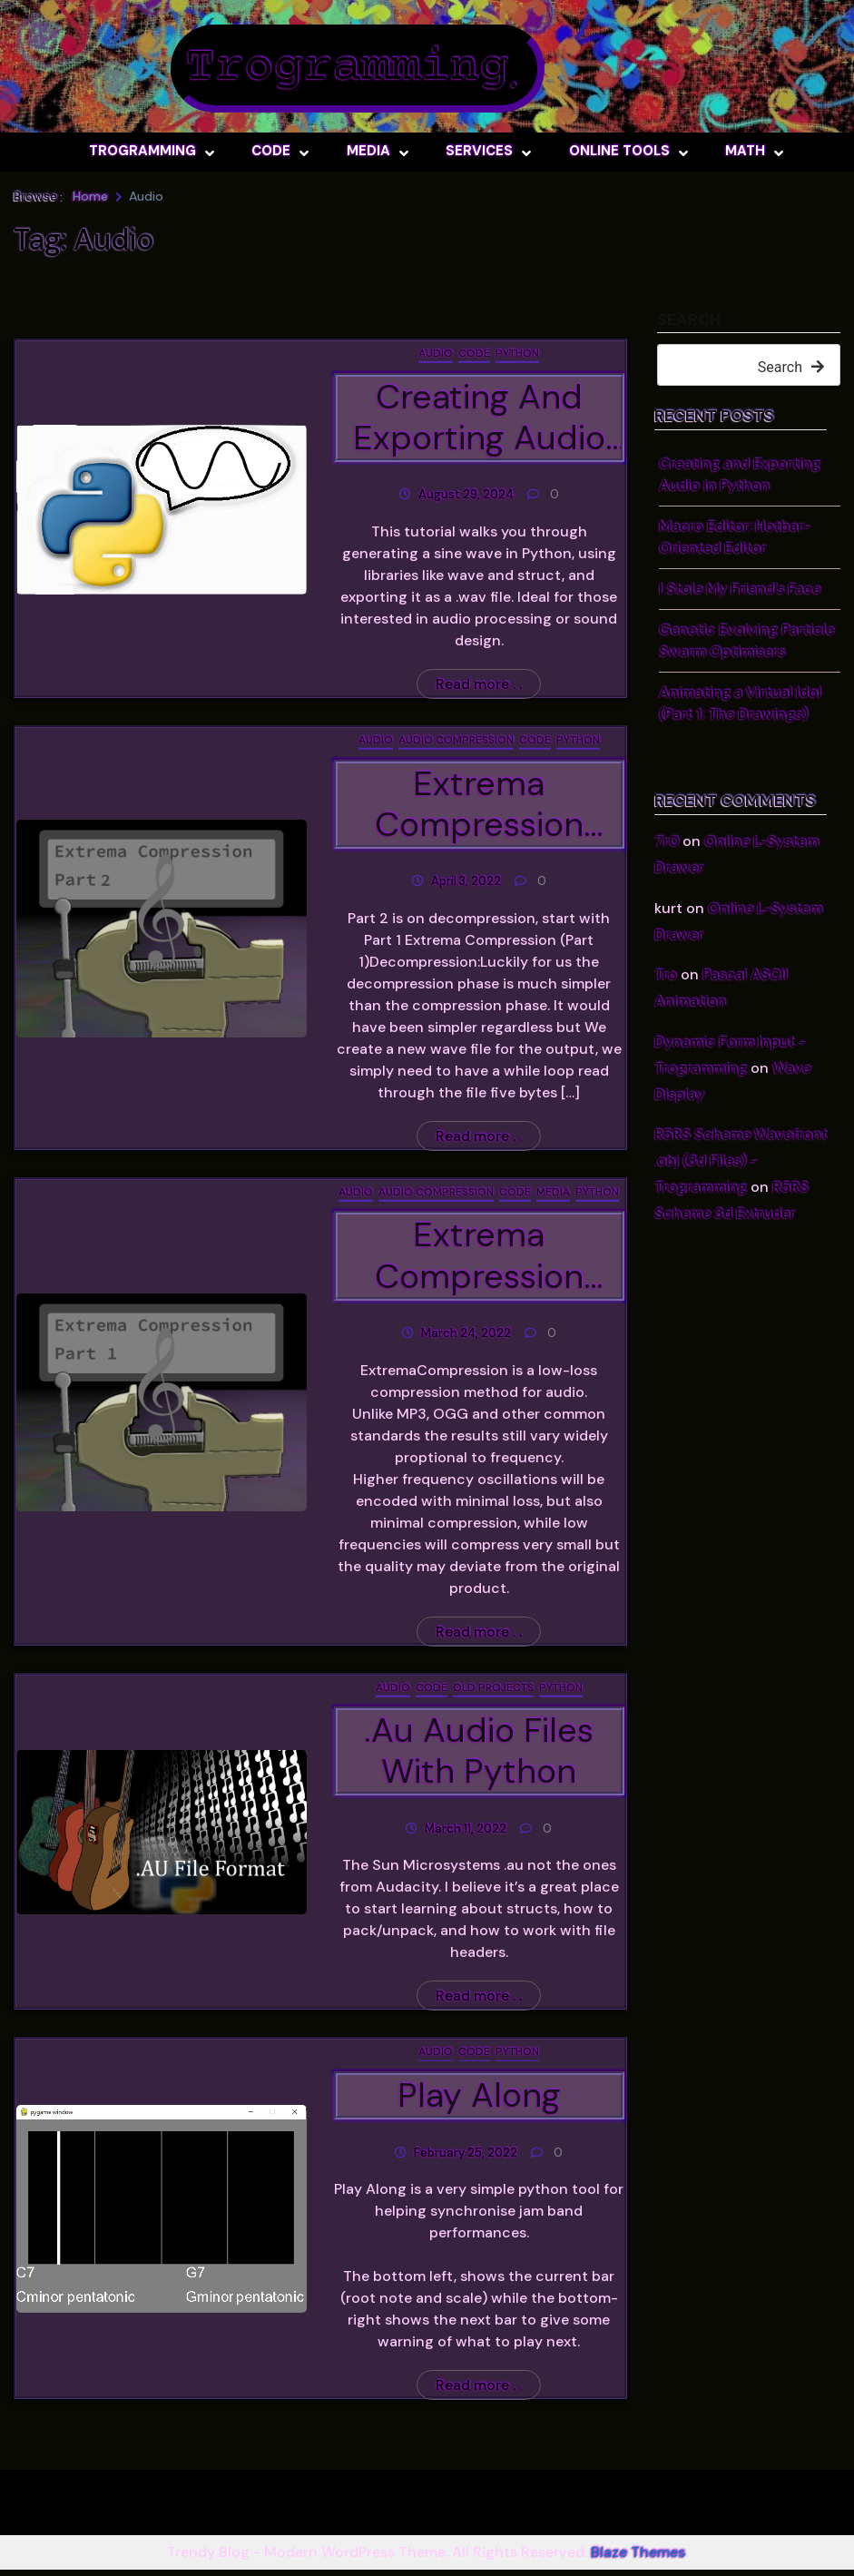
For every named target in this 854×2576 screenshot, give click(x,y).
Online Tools (619, 151)
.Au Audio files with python (478, 1755)
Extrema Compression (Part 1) (479, 1258)
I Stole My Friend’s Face (739, 588)
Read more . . (479, 685)
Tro (665, 974)
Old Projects (493, 1691)
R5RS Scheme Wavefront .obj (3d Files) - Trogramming (741, 1160)
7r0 (666, 840)
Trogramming (346, 68)
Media (368, 151)
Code (270, 151)
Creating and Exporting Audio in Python (479, 418)
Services (479, 151)
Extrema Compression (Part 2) (479, 806)
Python (517, 353)
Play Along (479, 2100)
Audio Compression (456, 741)
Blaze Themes (638, 2558)
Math (745, 151)
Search (689, 320)
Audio (435, 353)
